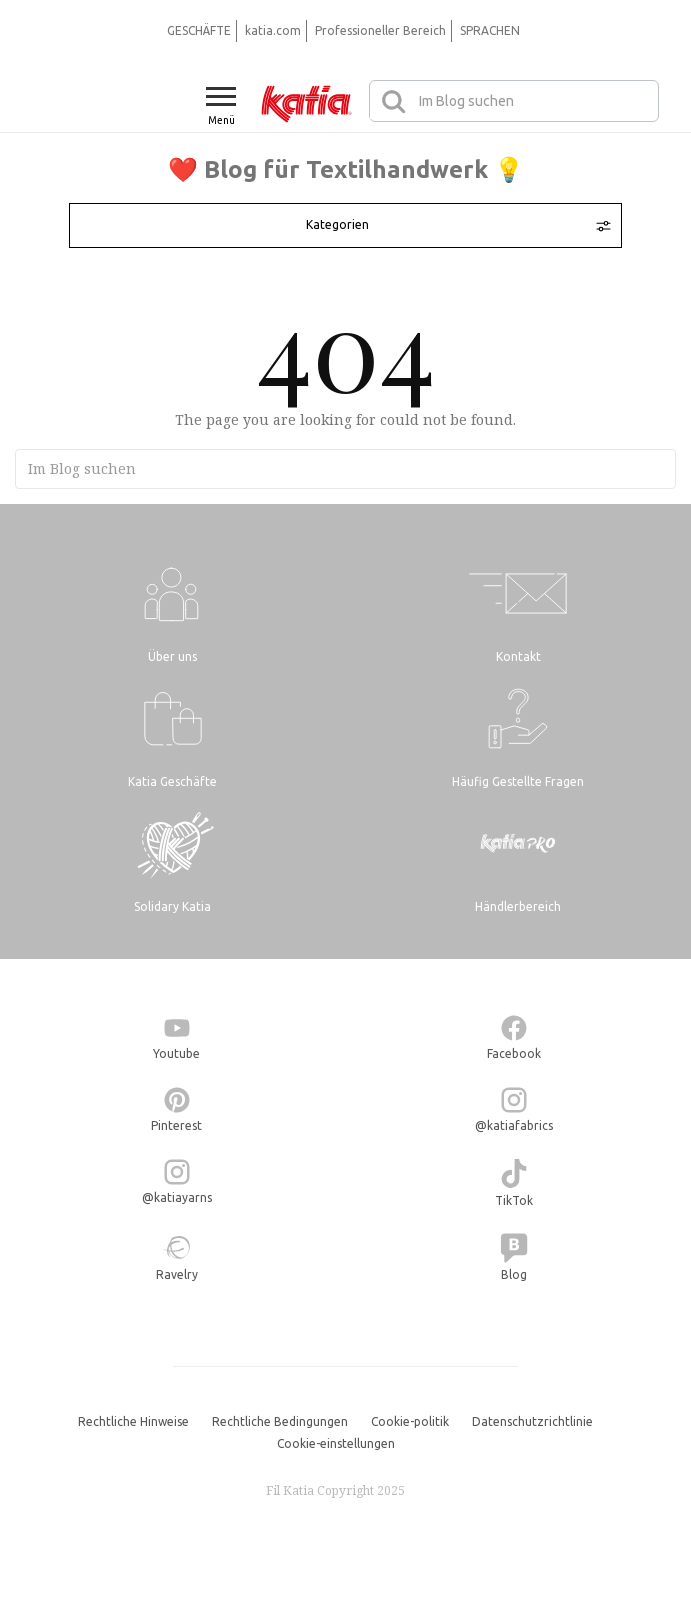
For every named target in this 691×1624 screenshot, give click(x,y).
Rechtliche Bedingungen (280, 1421)
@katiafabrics (514, 1125)
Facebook (514, 1053)
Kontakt (518, 656)
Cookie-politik (410, 1421)
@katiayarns (177, 1197)
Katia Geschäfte (172, 781)
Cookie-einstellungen (336, 1443)
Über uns (172, 656)
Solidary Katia (172, 906)
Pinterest (176, 1125)
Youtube (176, 1053)
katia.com (273, 30)
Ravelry (177, 1274)
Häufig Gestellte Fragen (518, 781)
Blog (514, 1274)
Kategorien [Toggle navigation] (458, 225)
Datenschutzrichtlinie (532, 1421)
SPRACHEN (490, 30)
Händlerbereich (518, 906)
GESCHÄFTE (199, 30)
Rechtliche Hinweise (133, 1421)
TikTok (514, 1200)
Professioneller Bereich (380, 30)
